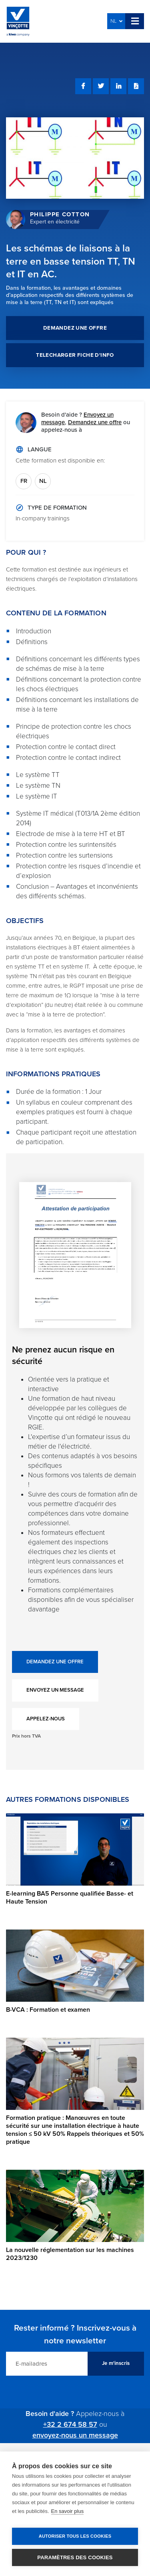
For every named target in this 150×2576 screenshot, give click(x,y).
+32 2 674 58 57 (70, 2424)
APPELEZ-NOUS (45, 1719)
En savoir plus (67, 2511)
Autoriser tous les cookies (75, 2536)
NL (116, 21)
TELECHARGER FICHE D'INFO (75, 355)
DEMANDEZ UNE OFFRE (75, 328)
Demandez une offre (95, 422)
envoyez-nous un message (75, 2435)
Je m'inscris (116, 2363)
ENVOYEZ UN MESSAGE (55, 1690)
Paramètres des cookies (74, 2557)
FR (23, 480)
